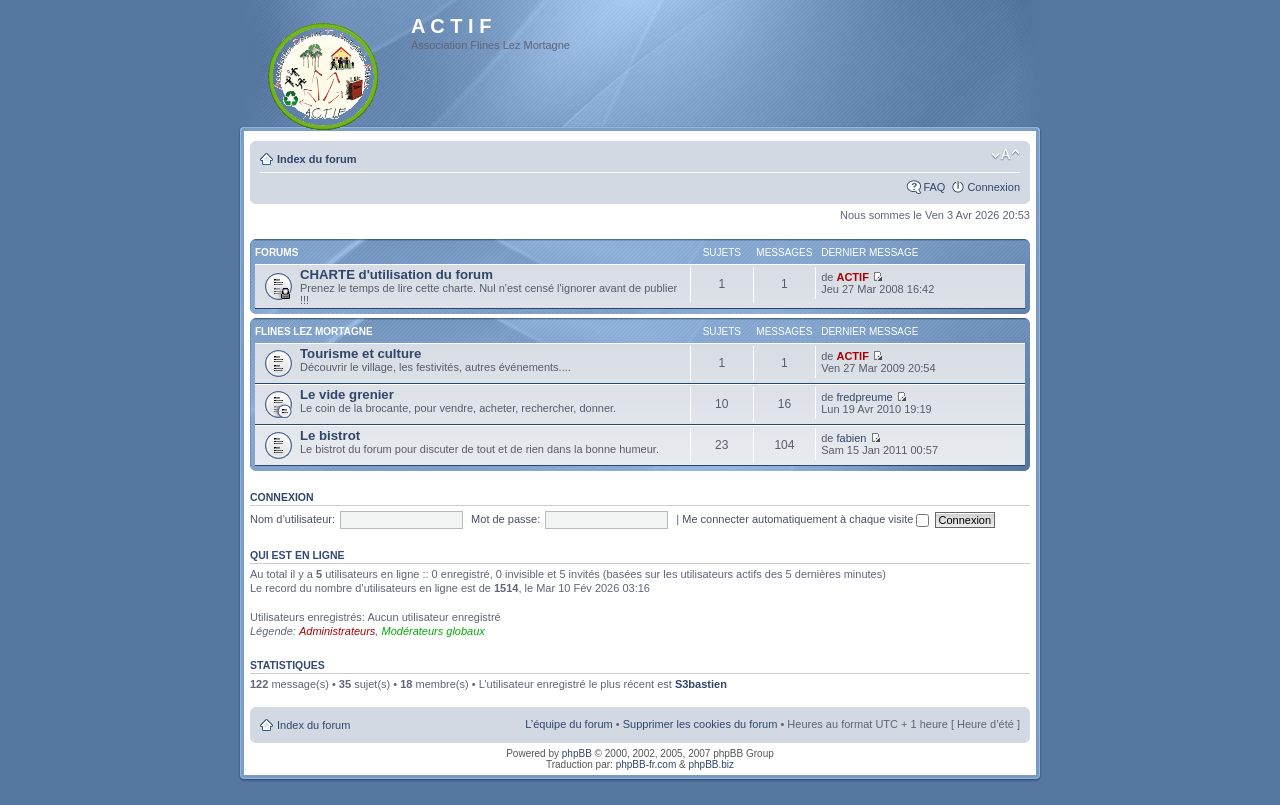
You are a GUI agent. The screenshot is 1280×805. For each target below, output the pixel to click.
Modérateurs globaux (432, 631)
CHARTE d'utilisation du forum (396, 274)
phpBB (577, 753)
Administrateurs (337, 631)
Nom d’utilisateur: (292, 519)
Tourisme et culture (360, 353)
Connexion (993, 187)
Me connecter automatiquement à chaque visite (805, 519)
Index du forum (316, 159)
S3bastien (701, 684)
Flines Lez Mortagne (314, 331)
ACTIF (852, 277)
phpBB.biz (711, 764)
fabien (851, 438)
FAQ (934, 187)
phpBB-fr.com (646, 764)
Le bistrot (330, 435)
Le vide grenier (347, 394)
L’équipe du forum (568, 724)
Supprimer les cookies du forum (700, 724)
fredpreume (864, 397)
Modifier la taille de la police (1005, 155)
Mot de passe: (505, 519)
